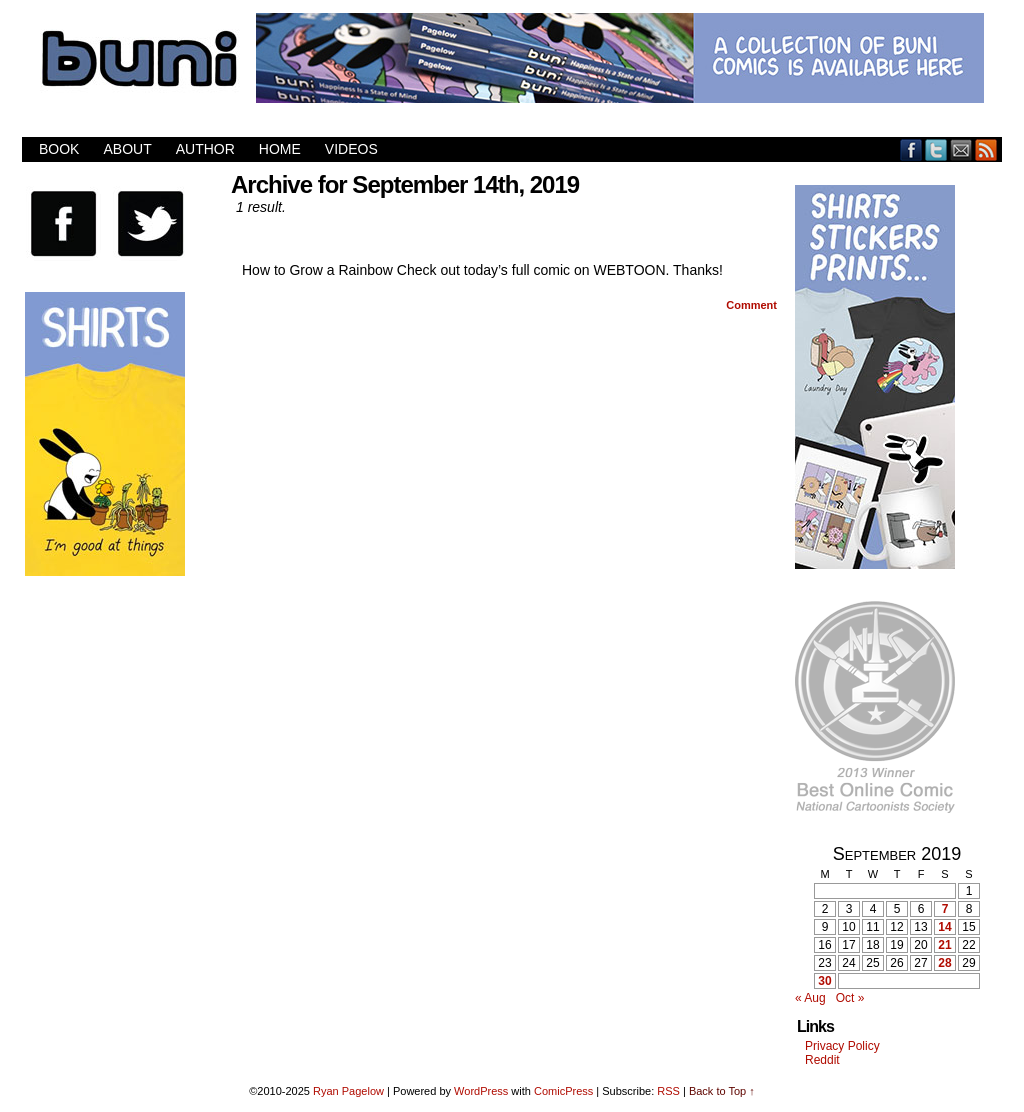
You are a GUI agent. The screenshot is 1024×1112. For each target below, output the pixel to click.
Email (961, 149)
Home (280, 149)
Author (205, 149)
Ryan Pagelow (348, 1091)
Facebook (911, 149)
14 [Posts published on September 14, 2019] (944, 927)
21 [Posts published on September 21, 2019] (944, 945)
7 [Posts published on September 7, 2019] (945, 909)
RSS (986, 149)
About (127, 149)
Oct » (850, 998)
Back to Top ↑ (722, 1091)
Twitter (936, 149)
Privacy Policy (842, 1046)
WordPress (481, 1091)
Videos (351, 149)
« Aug (810, 998)
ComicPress (563, 1091)
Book (59, 149)
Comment (751, 305)
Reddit (822, 1060)
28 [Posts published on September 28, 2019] (944, 963)
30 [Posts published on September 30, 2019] (824, 981)
